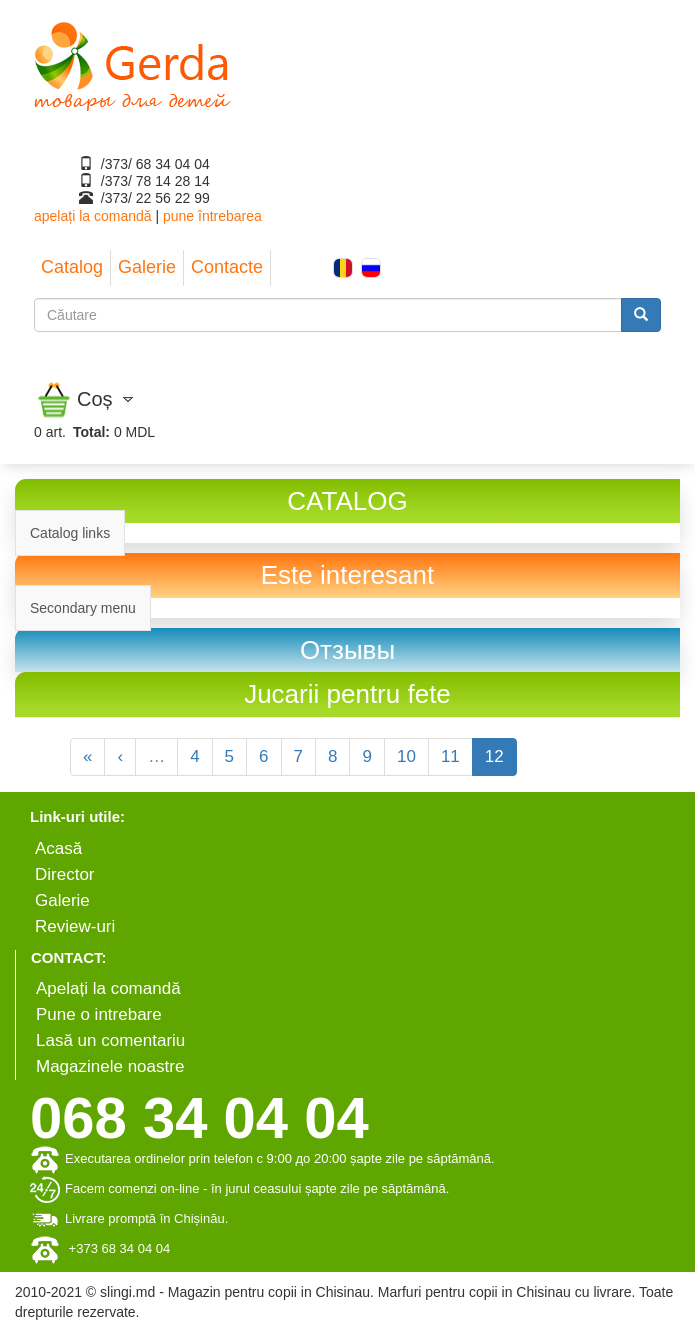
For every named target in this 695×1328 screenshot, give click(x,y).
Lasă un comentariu (110, 1040)
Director (65, 874)
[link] (347, 650)
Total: (91, 432)
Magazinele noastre (110, 1066)
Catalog (72, 267)
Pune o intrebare (99, 1014)
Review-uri (75, 926)
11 (450, 756)
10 (406, 756)
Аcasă (58, 848)
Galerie (147, 267)
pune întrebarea (212, 216)
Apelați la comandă (108, 988)
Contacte (227, 267)
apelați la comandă (93, 216)
